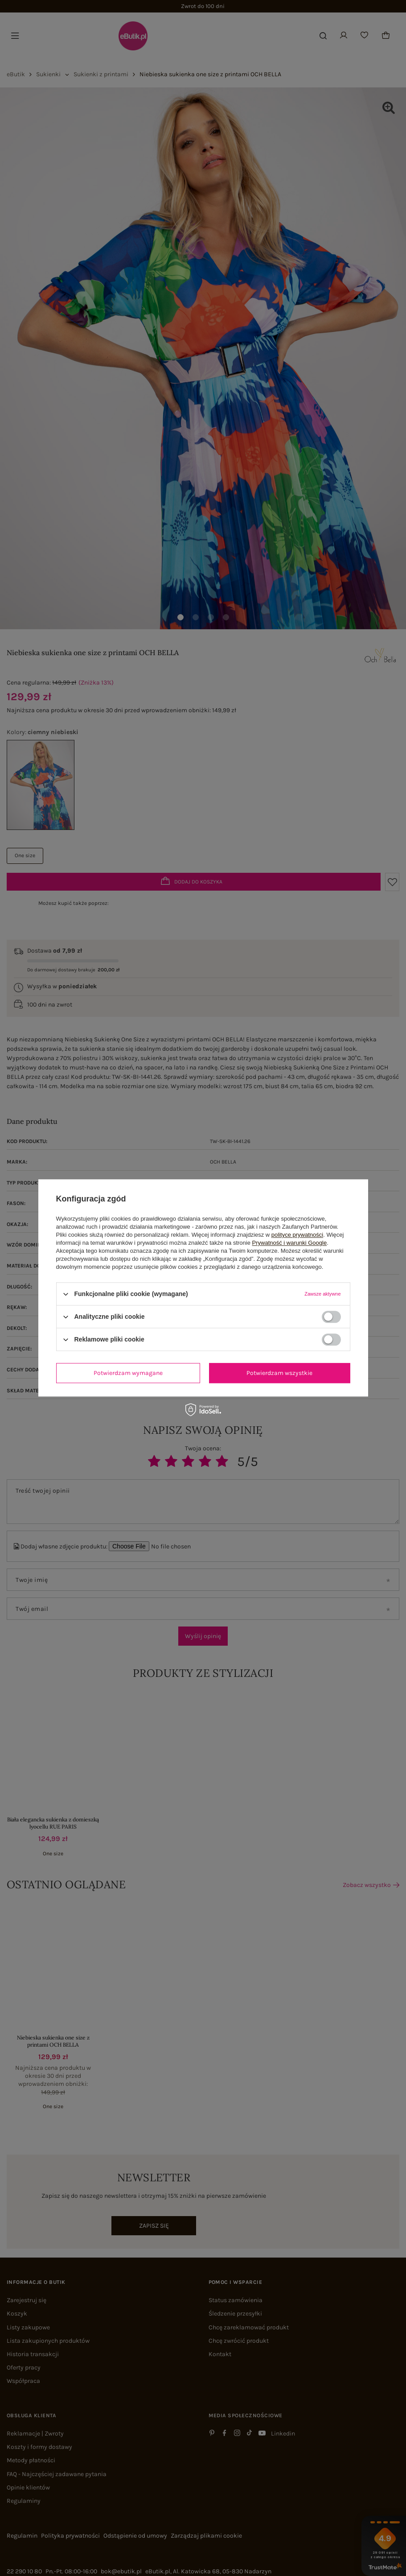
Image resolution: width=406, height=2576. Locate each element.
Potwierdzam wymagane (128, 1373)
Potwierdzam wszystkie (279, 1373)
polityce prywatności (297, 1234)
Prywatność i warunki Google (289, 1242)
